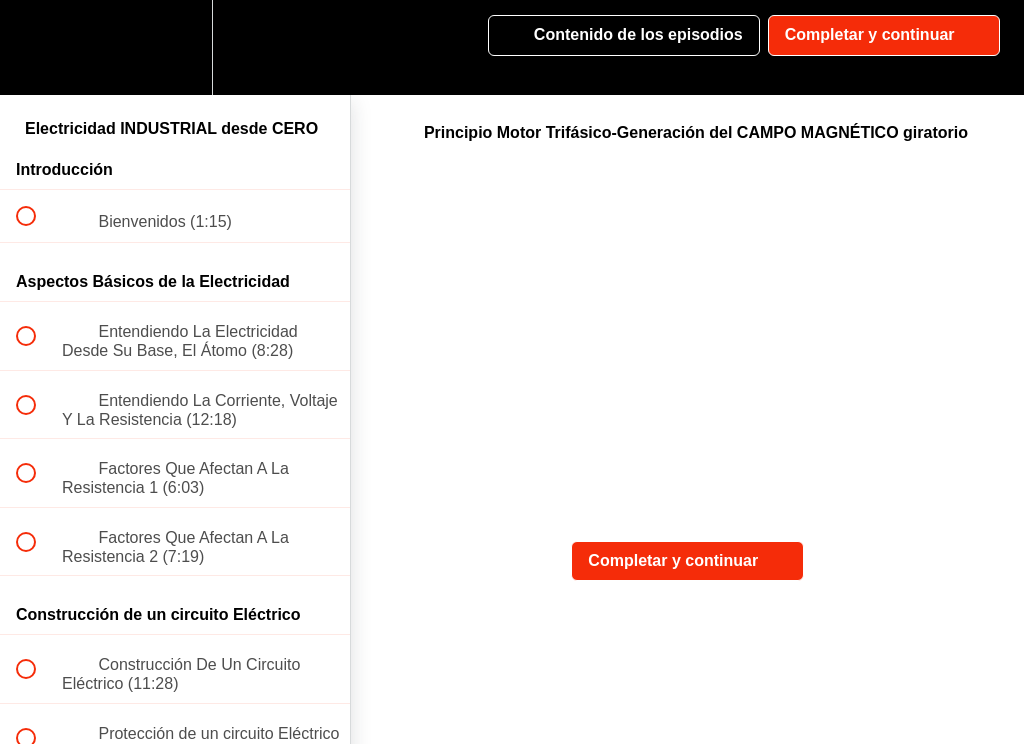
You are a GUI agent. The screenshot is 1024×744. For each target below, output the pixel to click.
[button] (37, 47)
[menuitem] (175, 47)
